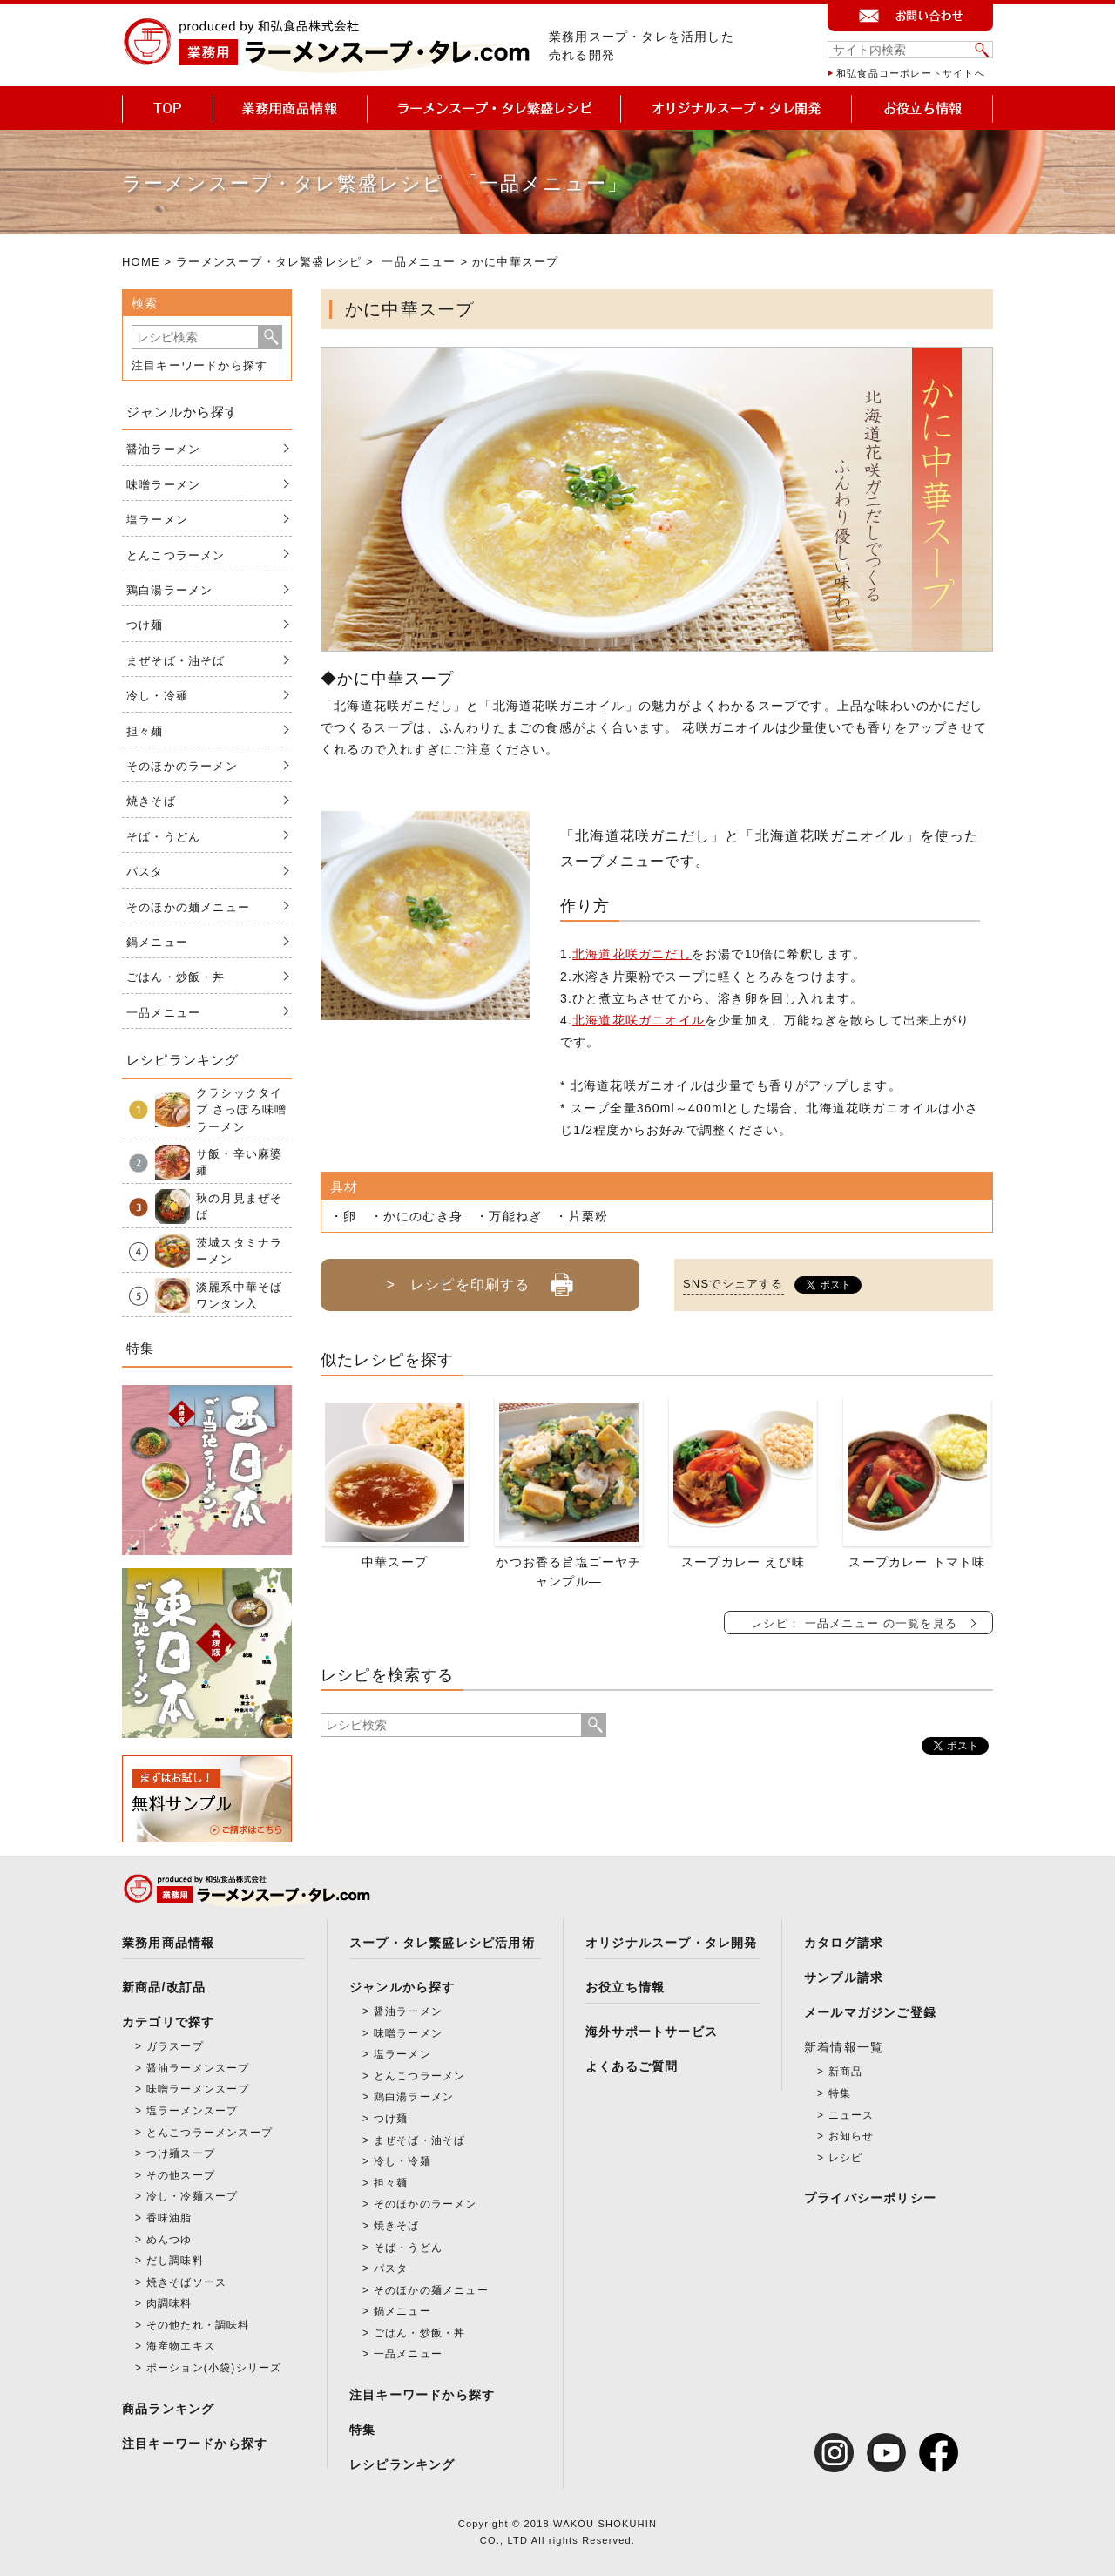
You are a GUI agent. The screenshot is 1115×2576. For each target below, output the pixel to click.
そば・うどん (163, 836)
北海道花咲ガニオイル (638, 1020)
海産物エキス (180, 2346)
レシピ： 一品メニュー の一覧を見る (854, 1623)
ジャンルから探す (402, 1987)
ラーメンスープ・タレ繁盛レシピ (269, 261)
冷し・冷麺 (157, 695)
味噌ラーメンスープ (198, 2089)
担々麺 (145, 731)
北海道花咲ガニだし (632, 954)
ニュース (851, 2115)
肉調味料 (169, 2303)
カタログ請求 (843, 1943)
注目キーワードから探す (199, 365)
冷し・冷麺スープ (192, 2196)
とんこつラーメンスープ (209, 2132)
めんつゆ (169, 2240)
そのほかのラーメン (182, 766)
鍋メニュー (157, 942)
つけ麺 (145, 625)
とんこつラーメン (176, 555)
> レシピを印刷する (479, 1278)
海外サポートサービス (651, 2031)
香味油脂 (169, 2218)
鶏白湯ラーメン (169, 590)
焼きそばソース (186, 2282)
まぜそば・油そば (176, 660)
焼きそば (151, 801)
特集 (362, 2430)
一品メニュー (419, 261)
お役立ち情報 (625, 1987)
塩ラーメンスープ (192, 2111)
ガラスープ (175, 2046)
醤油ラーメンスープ (198, 2068)
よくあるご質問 (631, 2066)
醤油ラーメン (163, 449)
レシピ (845, 2158)
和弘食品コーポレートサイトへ (910, 73)
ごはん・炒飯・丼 (176, 977)
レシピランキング (402, 2464)
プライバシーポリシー (870, 2198)
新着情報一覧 (843, 2047)
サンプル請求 (843, 1977)
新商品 (845, 2072)
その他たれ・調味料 (198, 2325)
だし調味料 (175, 2261)
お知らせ (851, 2136)
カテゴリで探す (168, 2022)
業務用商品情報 (168, 1943)
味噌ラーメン (163, 484)
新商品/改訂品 (164, 1987)
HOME (141, 261)
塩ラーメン (157, 519)
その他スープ (180, 2175)
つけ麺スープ (180, 2153)
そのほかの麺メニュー (188, 907)
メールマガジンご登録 (870, 2012)
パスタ (145, 871)
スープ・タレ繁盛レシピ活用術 (442, 1943)
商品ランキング (168, 2409)
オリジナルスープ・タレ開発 (671, 1943)
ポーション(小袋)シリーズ (214, 2368)
